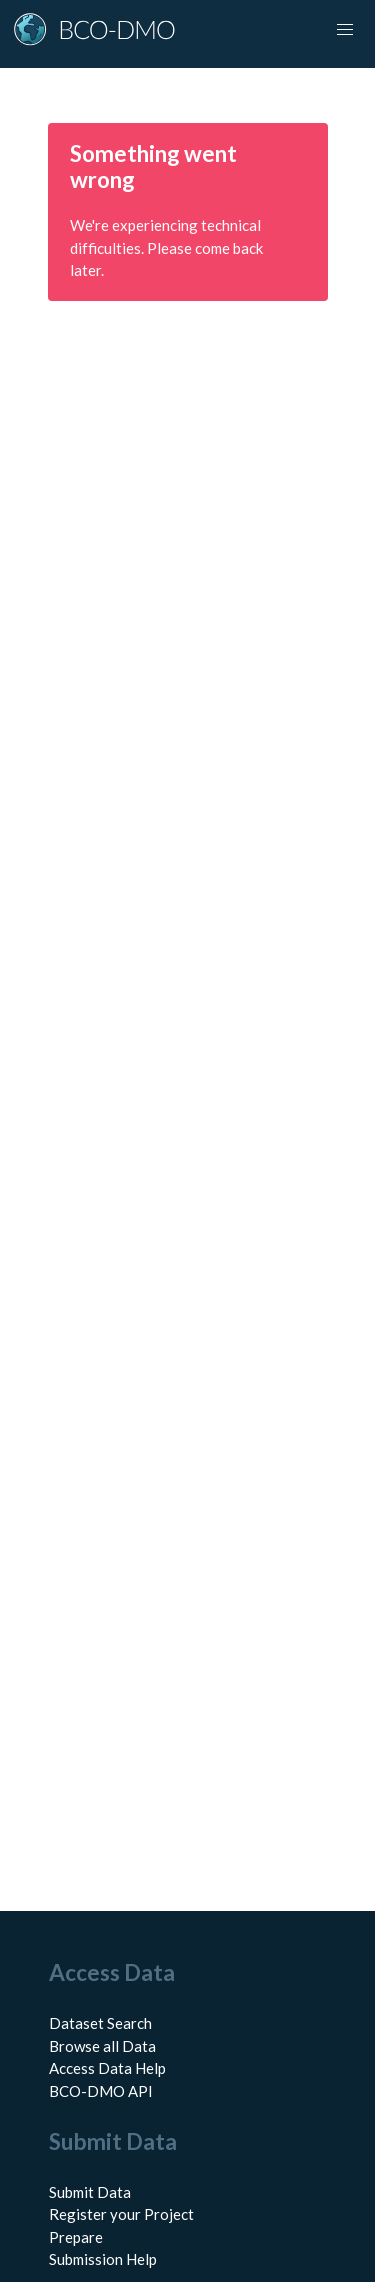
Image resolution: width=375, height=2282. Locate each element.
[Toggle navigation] (345, 30)
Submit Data (90, 2192)
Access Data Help (107, 2068)
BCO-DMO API (101, 2091)
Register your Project (121, 2214)
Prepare (76, 2237)
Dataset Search (100, 2023)
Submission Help (103, 2259)
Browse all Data (102, 2046)
